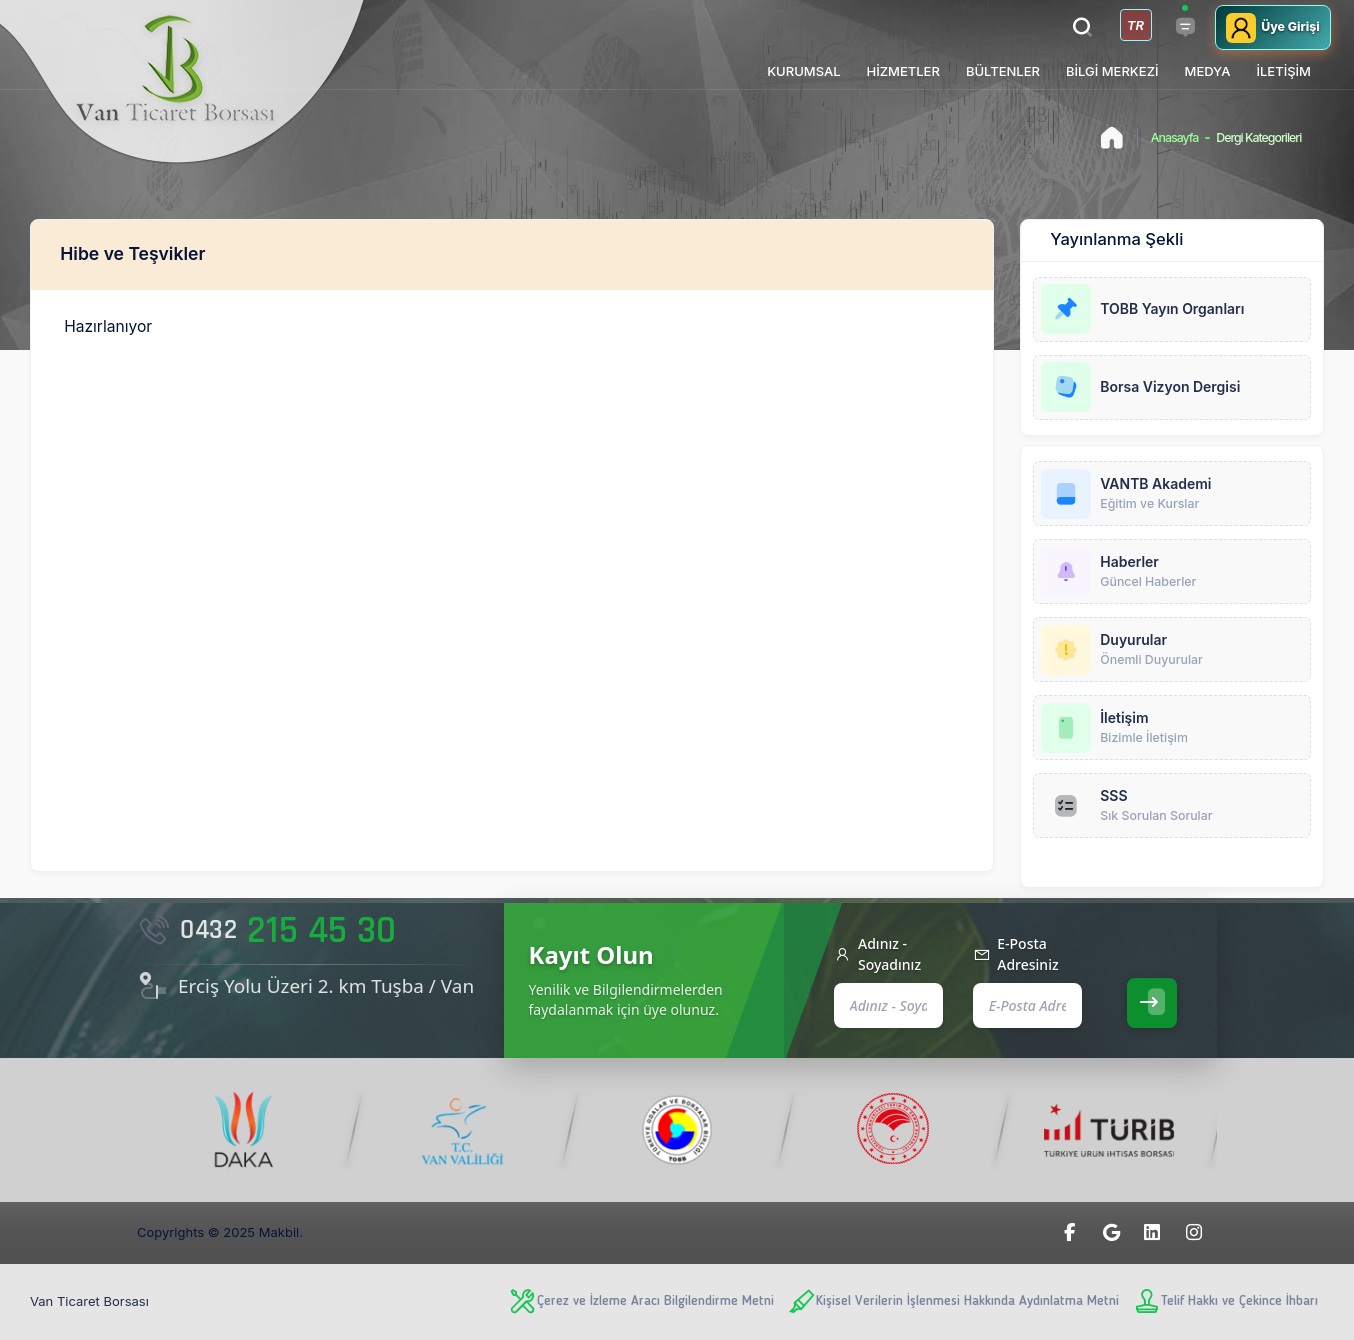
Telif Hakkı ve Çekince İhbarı (1225, 1301)
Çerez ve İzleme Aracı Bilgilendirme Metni (641, 1301)
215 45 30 (267, 931)
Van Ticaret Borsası (89, 1301)
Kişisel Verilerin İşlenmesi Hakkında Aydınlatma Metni (953, 1301)
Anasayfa (1174, 137)
